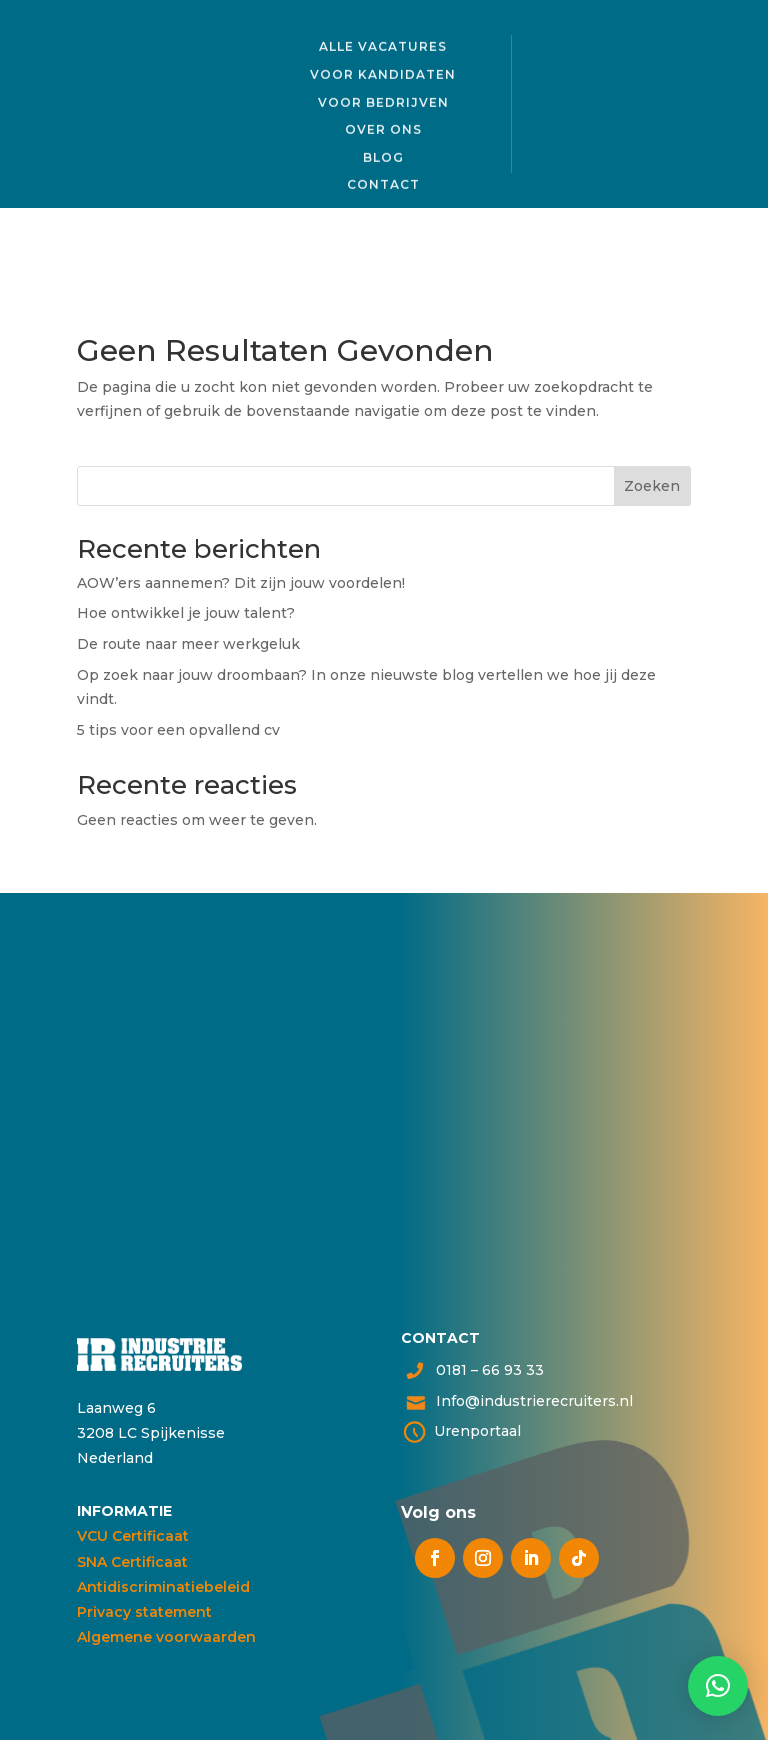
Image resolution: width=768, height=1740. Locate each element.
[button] (718, 1686)
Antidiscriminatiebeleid (163, 1587)
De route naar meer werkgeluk (188, 644)
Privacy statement (144, 1612)
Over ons (383, 127)
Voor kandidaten (383, 72)
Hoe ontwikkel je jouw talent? (188, 613)
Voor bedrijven (383, 99)
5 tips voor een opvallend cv (178, 730)
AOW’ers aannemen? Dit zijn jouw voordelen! (241, 583)
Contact (383, 182)
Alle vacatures (383, 44)
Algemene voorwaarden (166, 1637)
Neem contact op (246, 1152)
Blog (383, 154)
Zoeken (652, 486)
